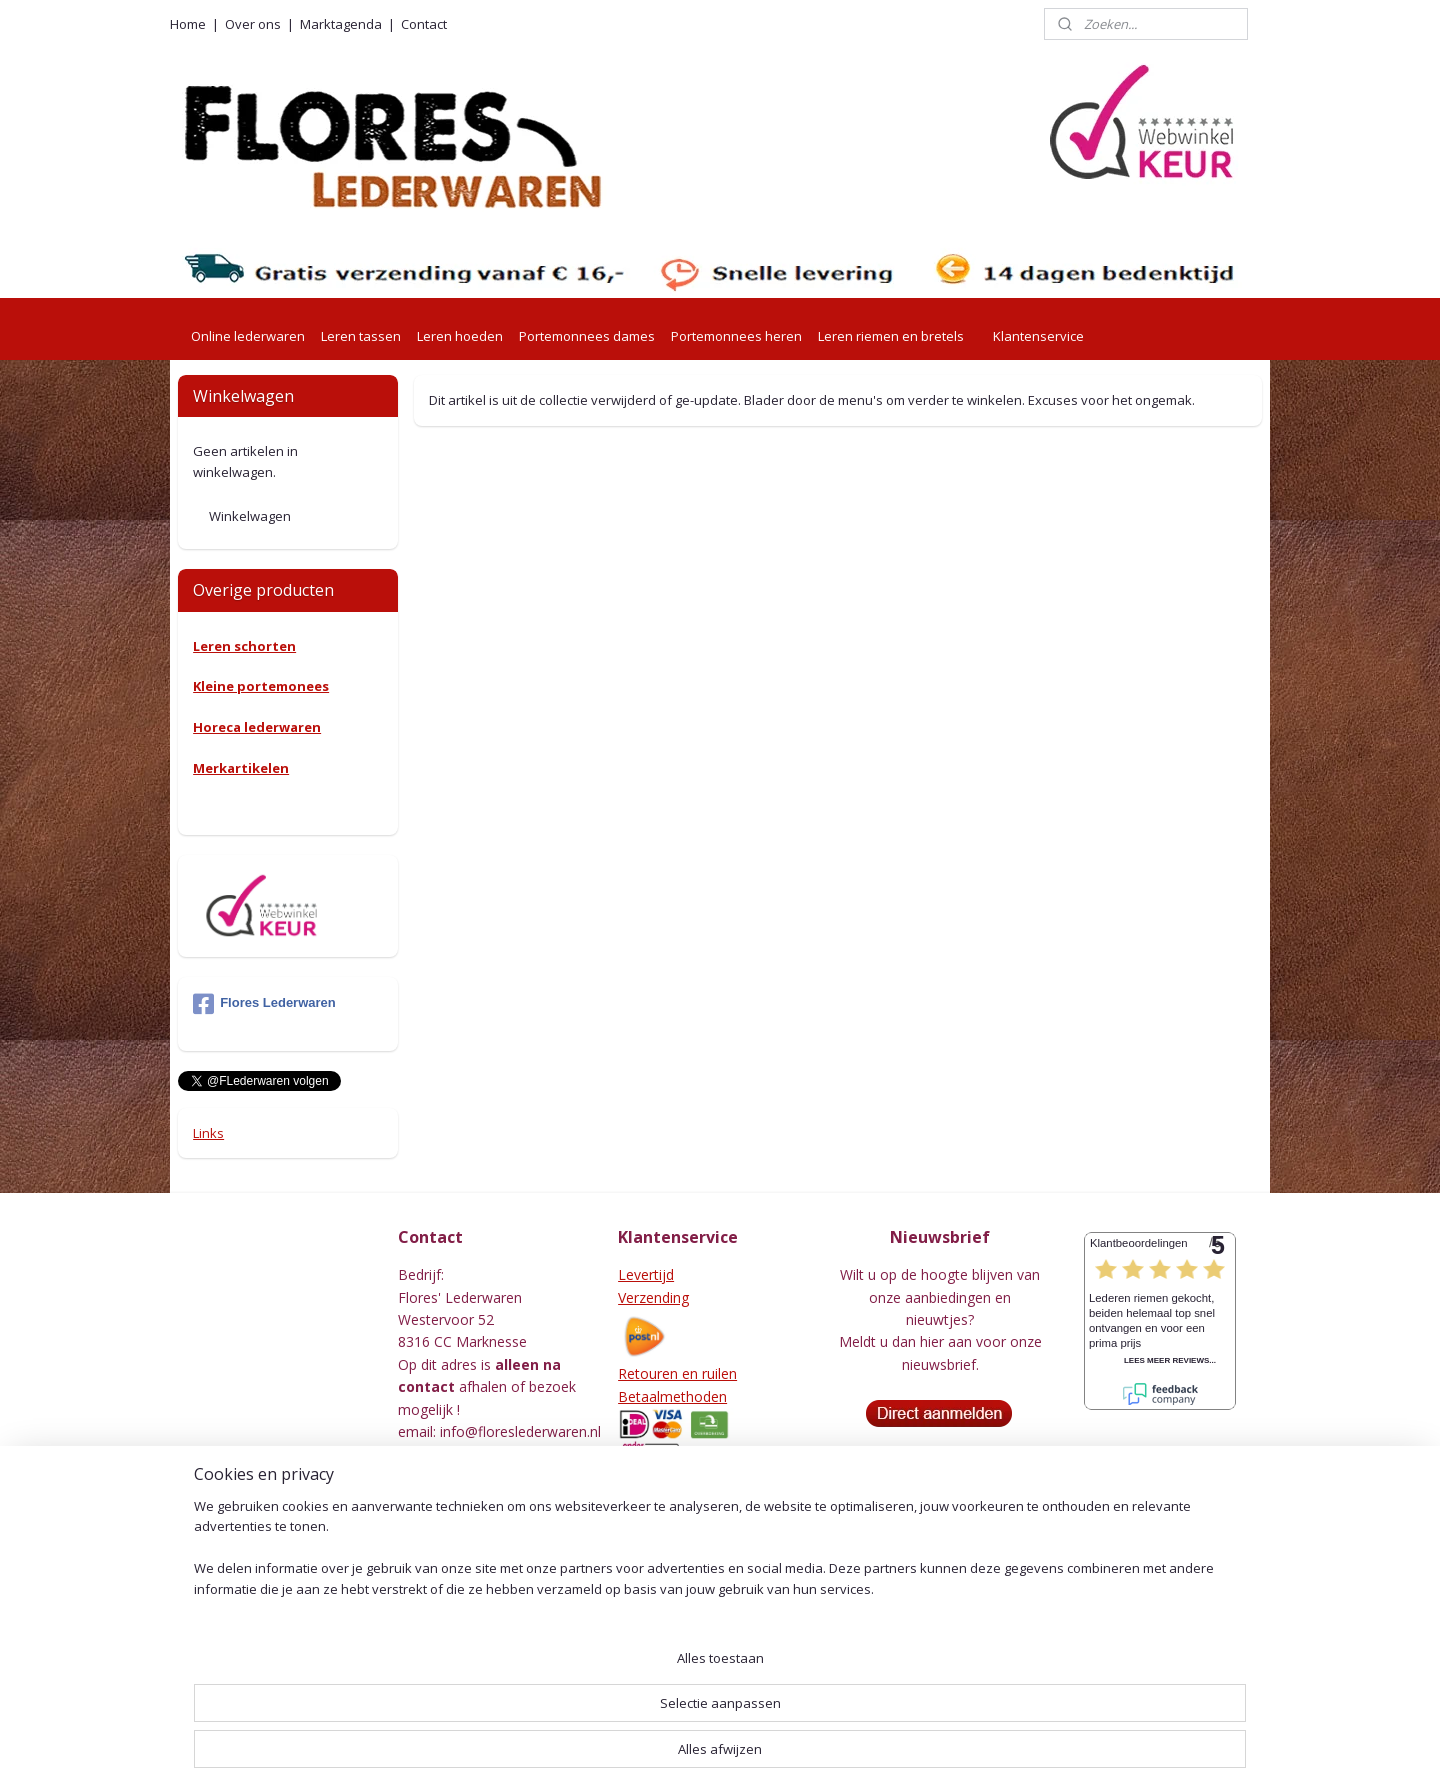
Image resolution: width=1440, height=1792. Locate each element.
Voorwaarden (661, 1513)
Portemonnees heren (736, 336)
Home (188, 24)
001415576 (513, 1565)
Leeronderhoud (668, 1677)
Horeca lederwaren (257, 727)
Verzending (653, 1297)
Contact (424, 24)
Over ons (253, 24)
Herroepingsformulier (687, 1654)
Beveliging (651, 1558)
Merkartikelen (241, 768)
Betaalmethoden (672, 1396)
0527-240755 (467, 1453)
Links (208, 1133)
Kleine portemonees (261, 686)
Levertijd (646, 1274)
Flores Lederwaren (264, 1004)
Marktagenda (341, 24)
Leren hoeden (460, 336)
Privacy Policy (662, 1536)
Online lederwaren (248, 336)
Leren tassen (361, 336)
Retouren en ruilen (677, 1373)
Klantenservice (1038, 336)
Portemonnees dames (587, 336)
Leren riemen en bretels (891, 336)
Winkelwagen (250, 516)
